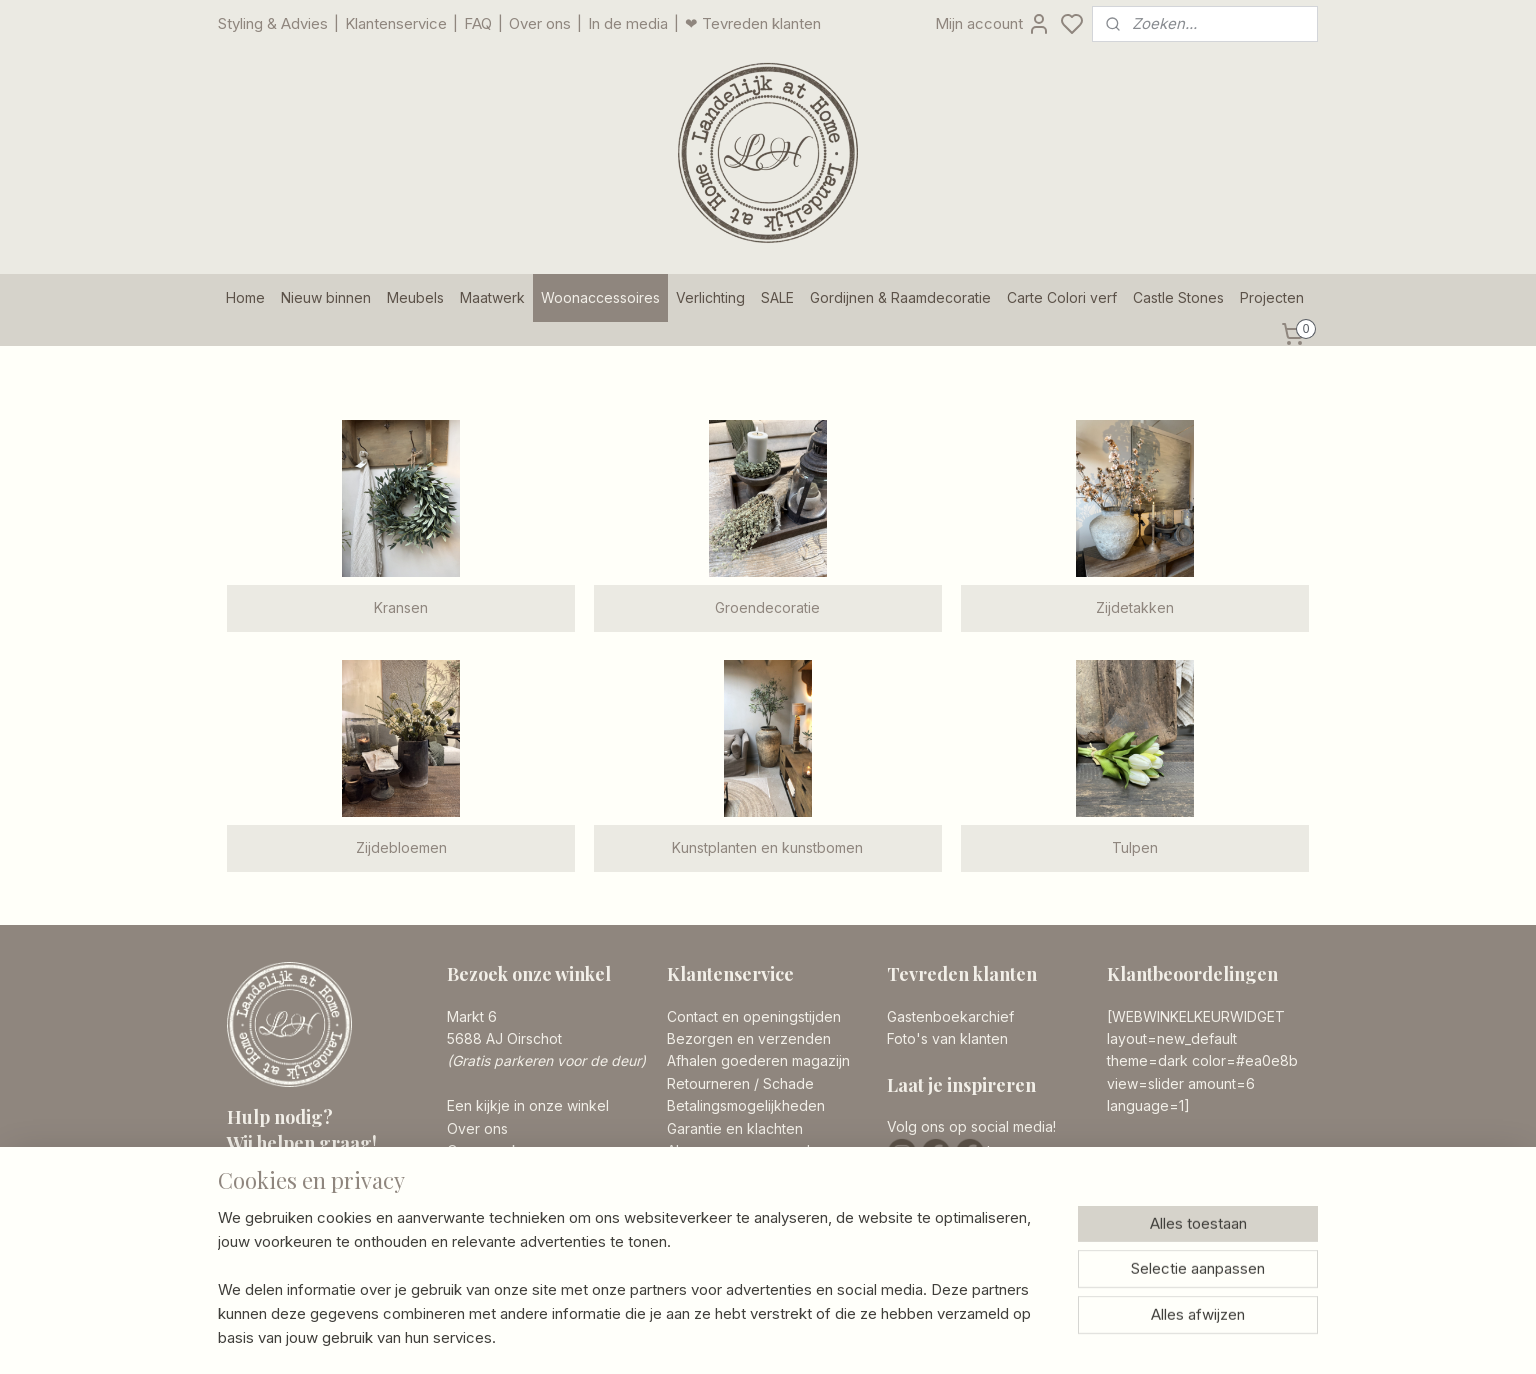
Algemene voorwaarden (747, 1150)
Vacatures (480, 1172)
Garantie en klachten (735, 1128)
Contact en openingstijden (754, 1016)
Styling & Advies (273, 23)
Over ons (540, 23)
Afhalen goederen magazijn (758, 1060)
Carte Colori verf (1062, 297)
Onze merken (492, 1150)
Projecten (1272, 297)
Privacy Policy (713, 1172)
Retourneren (708, 1083)
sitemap (847, 1337)
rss (887, 1337)
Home (245, 297)
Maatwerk (492, 297)
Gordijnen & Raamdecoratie (900, 297)
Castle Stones (1178, 297)
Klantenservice (396, 23)
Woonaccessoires (600, 297)
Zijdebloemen (401, 847)
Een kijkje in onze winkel (528, 1105)
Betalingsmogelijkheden (746, 1105)
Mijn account (993, 24)
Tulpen (1135, 847)
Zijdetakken (1135, 607)
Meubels (415, 297)
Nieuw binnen (326, 297)
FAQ (478, 23)
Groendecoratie (767, 607)
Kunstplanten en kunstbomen (767, 847)
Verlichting (710, 297)
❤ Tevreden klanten (753, 23)
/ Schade (782, 1083)
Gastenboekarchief (950, 1016)
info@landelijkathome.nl (343, 1247)
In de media (628, 23)
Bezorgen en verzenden (749, 1038)
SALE (777, 297)
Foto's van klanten (947, 1038)
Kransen (401, 607)
